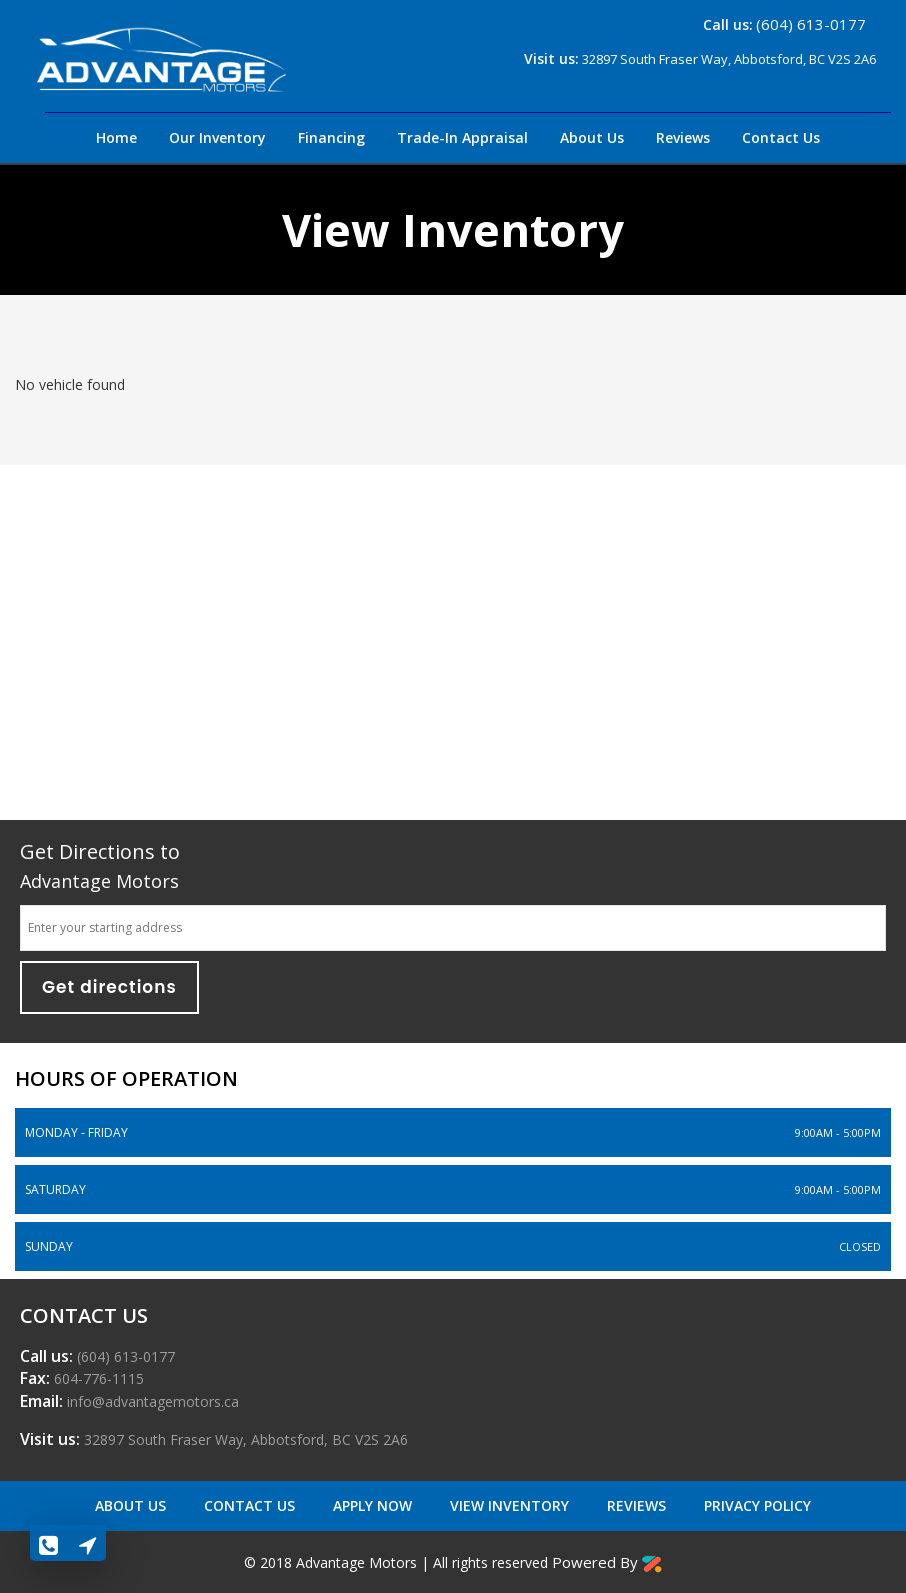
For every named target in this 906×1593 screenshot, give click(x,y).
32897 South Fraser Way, (244, 1439)
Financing (331, 137)
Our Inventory (217, 137)
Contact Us (781, 137)
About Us (592, 137)
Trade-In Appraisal (462, 137)
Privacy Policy (757, 1505)
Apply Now (374, 1505)
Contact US (251, 1505)
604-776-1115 (97, 1378)
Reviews (683, 137)
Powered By (607, 1562)
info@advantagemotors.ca (151, 1401)
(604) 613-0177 (811, 24)
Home (116, 137)
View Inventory (511, 1505)
